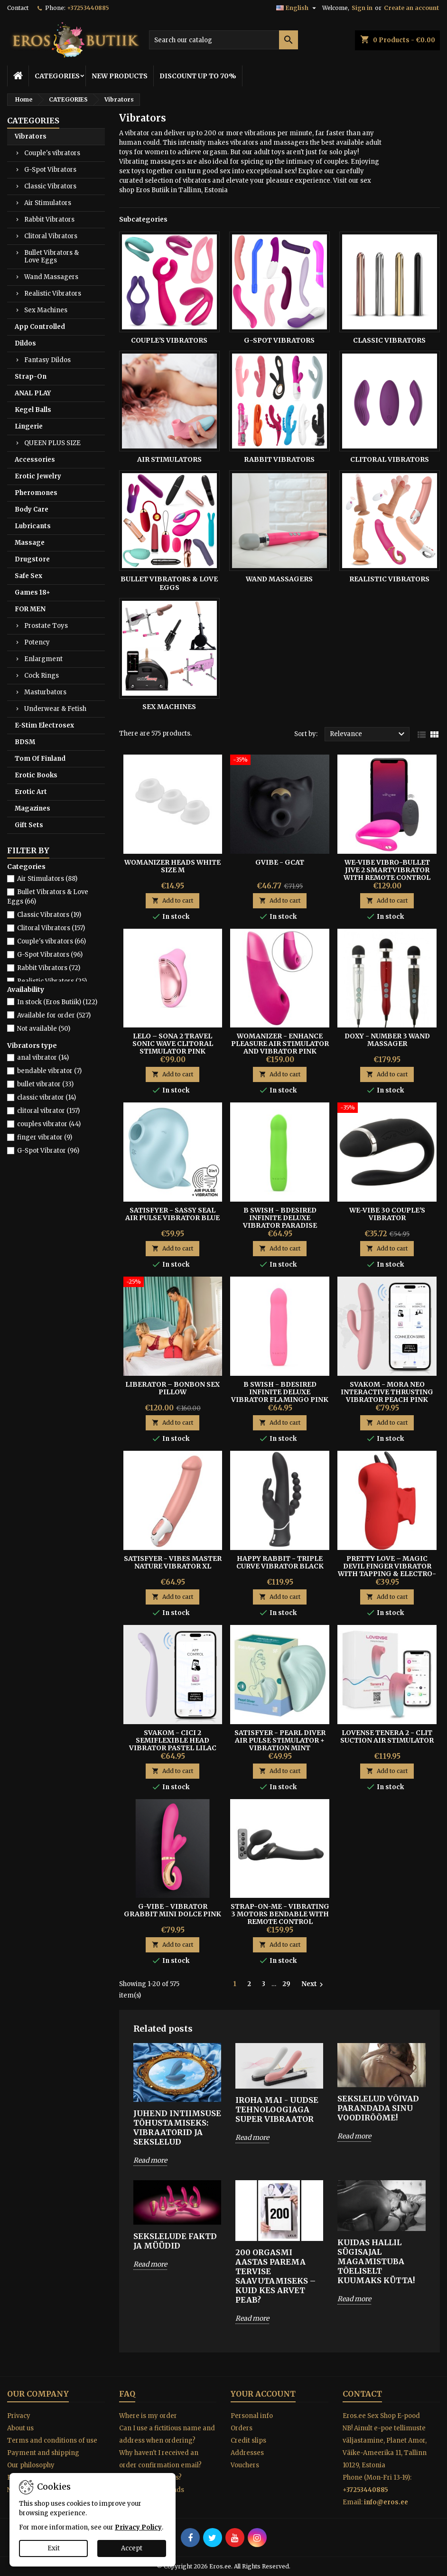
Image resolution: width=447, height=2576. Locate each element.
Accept (131, 2548)
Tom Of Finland (40, 759)
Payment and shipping (43, 2453)
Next (313, 1984)
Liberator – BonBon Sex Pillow (172, 1388)
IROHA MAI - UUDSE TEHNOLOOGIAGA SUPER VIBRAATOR (276, 2109)
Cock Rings (41, 676)
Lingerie (29, 426)
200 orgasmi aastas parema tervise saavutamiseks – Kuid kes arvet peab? (275, 2276)
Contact (17, 7)
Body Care (31, 509)
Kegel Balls (33, 410)
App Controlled (40, 327)
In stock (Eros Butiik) (57, 1002)
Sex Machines (45, 310)
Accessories (35, 460)
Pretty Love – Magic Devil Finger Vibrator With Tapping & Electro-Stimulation (387, 1570)
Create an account (411, 7)
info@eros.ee (386, 2502)
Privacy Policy (138, 2527)
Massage (30, 543)
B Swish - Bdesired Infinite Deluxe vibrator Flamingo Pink (279, 1392)
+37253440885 (88, 7)
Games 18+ (32, 592)
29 (286, 1984)
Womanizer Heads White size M (172, 866)
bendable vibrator (49, 1071)
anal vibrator (43, 1058)
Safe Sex (28, 576)
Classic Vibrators (50, 186)
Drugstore (32, 559)
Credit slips (248, 2440)
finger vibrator (44, 1137)
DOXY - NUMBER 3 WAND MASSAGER (387, 1040)
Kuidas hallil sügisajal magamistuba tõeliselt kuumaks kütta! (376, 2261)
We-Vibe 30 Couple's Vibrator (387, 1214)
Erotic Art (31, 792)
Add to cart (172, 900)
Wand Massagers (51, 277)
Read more (150, 2160)
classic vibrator (46, 1097)
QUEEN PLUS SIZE (52, 443)
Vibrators (31, 136)
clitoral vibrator (48, 1111)
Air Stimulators (47, 203)
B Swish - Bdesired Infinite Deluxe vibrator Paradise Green (280, 1221)
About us (20, 2428)
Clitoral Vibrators (50, 236)
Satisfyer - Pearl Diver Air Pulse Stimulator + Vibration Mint (280, 1740)
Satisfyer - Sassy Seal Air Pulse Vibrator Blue (172, 1214)
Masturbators (45, 692)
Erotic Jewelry (38, 476)
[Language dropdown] (297, 8)
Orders (241, 2428)
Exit (53, 2548)
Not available (43, 1029)
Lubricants (33, 526)
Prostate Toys (46, 626)
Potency (37, 642)
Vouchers (245, 2465)
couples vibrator (49, 1124)
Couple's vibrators (52, 153)
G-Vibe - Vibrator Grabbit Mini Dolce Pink (172, 1910)
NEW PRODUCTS (120, 76)
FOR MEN (30, 609)
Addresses (247, 2453)
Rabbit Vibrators (49, 219)
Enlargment (43, 659)
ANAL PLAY (33, 393)
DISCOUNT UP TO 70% (197, 76)
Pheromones (36, 493)
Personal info (252, 2416)
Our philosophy (31, 2465)
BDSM (25, 742)
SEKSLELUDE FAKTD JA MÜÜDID (175, 2240)
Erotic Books (36, 775)
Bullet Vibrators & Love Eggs (51, 256)
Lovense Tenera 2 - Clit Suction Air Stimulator (387, 1736)
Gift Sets (29, 825)
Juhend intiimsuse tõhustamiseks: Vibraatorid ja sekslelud (177, 2128)
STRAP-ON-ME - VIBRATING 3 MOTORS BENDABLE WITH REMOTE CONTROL (280, 1914)
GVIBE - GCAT (279, 862)
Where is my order (148, 2416)
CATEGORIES (57, 76)
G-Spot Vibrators (50, 170)
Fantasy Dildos (47, 360)
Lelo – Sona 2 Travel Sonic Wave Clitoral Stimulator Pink (172, 1043)
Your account (263, 2394)
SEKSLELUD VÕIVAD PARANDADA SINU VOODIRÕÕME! (378, 2108)
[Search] (223, 39)
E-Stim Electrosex (44, 725)
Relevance (368, 734)
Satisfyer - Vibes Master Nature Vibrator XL (173, 1562)
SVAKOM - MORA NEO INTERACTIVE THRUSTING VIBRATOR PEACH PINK (387, 1392)
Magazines (32, 808)
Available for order (54, 1015)
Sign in (362, 7)
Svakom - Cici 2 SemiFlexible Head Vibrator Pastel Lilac (172, 1740)
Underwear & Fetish (55, 709)
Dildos (25, 343)
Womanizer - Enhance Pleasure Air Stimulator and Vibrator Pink (280, 1043)
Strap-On (31, 377)
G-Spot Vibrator (48, 1151)
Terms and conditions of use (52, 2440)
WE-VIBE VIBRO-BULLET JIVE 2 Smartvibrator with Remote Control (387, 870)
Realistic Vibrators (52, 293)
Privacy (18, 2416)
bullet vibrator (45, 1084)
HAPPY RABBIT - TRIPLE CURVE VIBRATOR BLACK (280, 1562)
